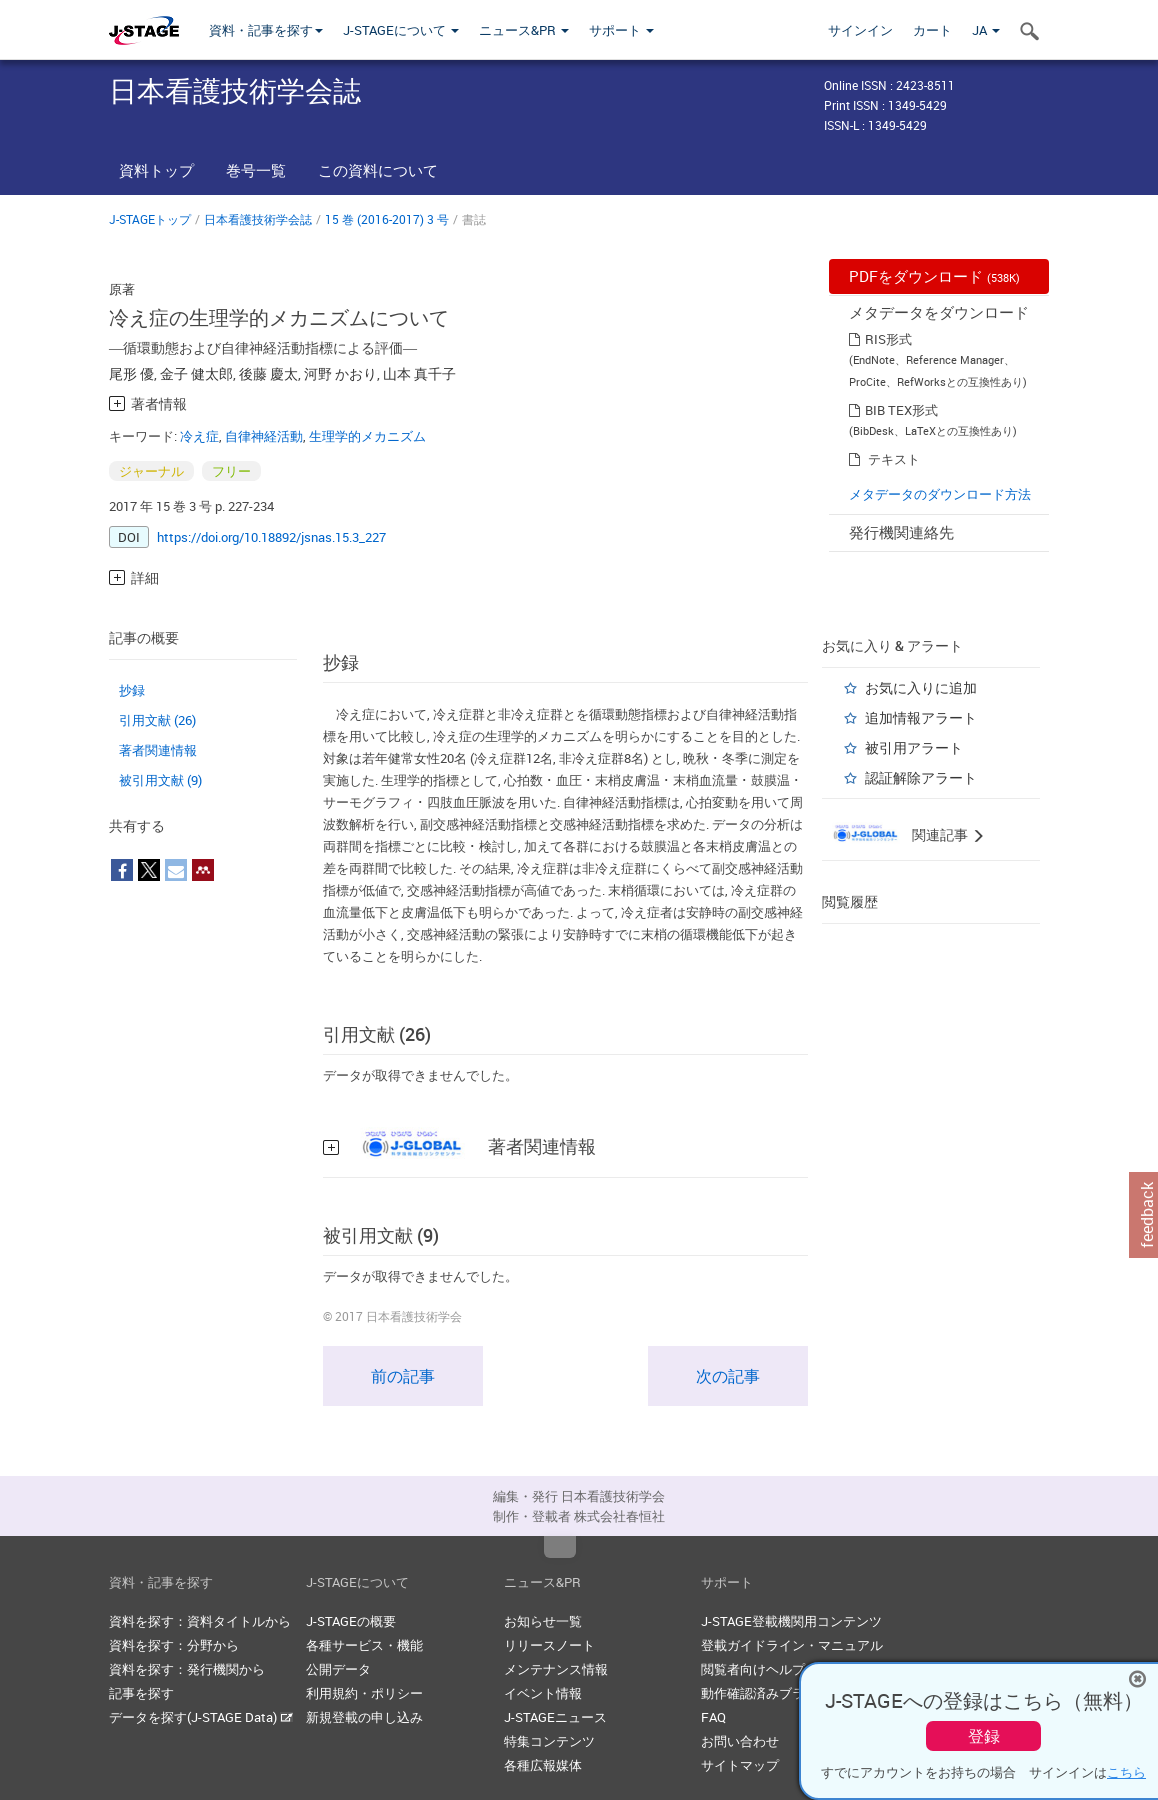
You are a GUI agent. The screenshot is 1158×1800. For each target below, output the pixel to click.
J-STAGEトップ (150, 219)
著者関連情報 (158, 750)
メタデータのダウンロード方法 (940, 494)
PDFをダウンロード (934, 276)
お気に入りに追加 (921, 687)
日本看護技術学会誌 (258, 219)
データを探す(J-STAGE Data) (201, 1717)
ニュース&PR (524, 30)
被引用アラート (914, 747)
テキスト (894, 459)
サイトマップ (740, 1765)
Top (560, 1547)
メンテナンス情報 (556, 1669)
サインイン (860, 30)
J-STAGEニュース (555, 1717)
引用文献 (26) (157, 720)
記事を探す (141, 1693)
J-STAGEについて (401, 30)
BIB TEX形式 (901, 410)
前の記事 (403, 1376)
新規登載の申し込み (364, 1717)
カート (932, 30)
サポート (621, 30)
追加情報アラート (921, 717)
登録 (984, 1736)
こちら (1126, 1772)
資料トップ (156, 170)
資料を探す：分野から (174, 1645)
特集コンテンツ (549, 1741)
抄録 (132, 690)
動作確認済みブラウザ (766, 1693)
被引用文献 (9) (160, 780)
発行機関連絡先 (901, 532)
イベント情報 (543, 1693)
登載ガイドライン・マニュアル (792, 1645)
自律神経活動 (264, 436)
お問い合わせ (740, 1741)
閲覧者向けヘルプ (753, 1669)
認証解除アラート (921, 777)
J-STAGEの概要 (351, 1621)
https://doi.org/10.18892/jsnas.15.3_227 (271, 537)
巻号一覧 (256, 170)
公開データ (338, 1669)
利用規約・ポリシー (364, 1693)
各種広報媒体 (543, 1765)
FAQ (713, 1717)
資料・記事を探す (266, 30)
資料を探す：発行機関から (187, 1669)
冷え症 (199, 436)
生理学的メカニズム (367, 436)
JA (986, 30)
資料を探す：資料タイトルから (200, 1621)
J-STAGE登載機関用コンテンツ (791, 1621)
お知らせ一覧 (543, 1621)
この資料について (378, 170)
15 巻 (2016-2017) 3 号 (387, 219)
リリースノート (549, 1645)
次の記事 (728, 1376)
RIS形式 (888, 339)
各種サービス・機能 (364, 1645)
